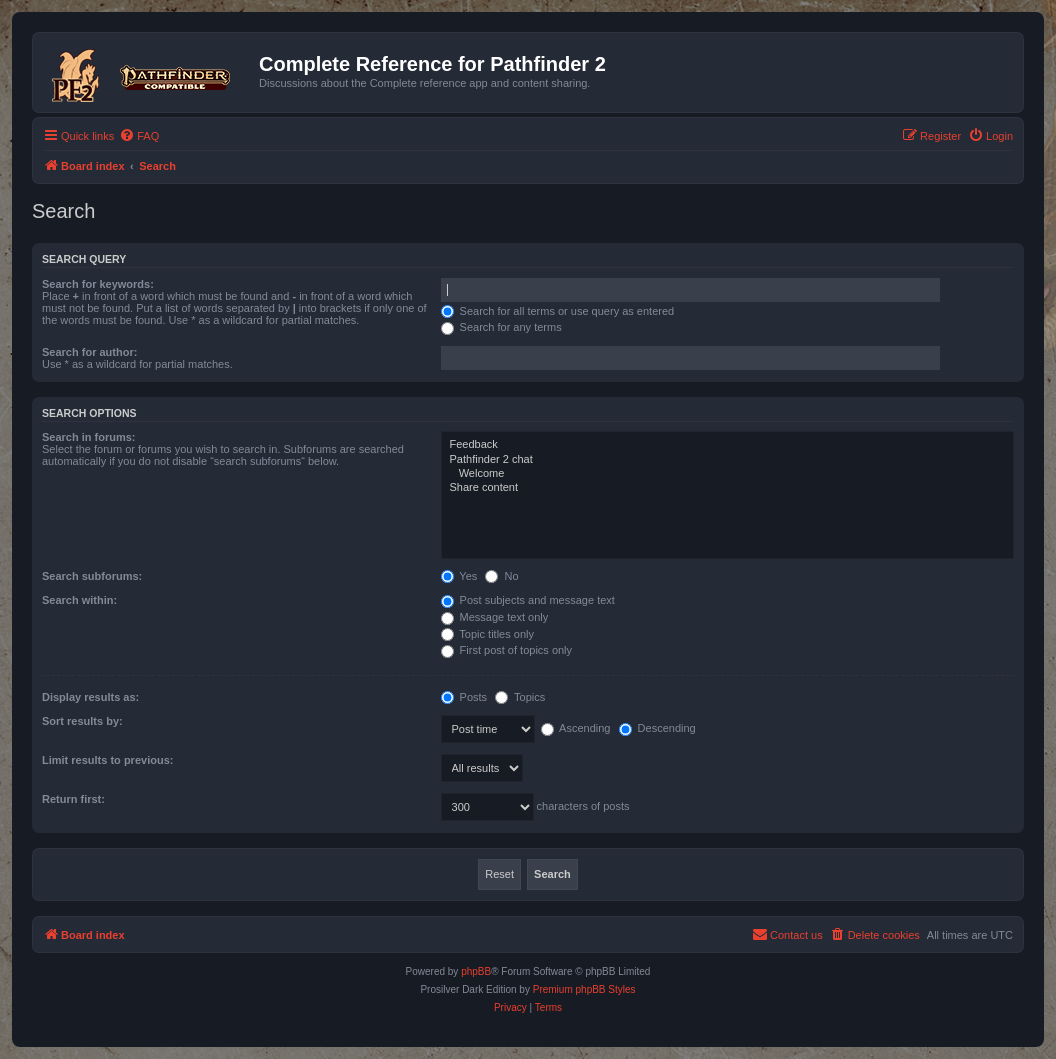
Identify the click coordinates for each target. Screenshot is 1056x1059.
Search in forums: (89, 437)
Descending (657, 728)
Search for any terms (501, 327)
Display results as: (90, 697)
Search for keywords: (98, 284)
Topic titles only (487, 634)
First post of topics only (507, 650)
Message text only (495, 617)
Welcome (727, 474)
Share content (727, 488)
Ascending (576, 728)
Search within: (79, 600)
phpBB (476, 971)
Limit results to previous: (107, 760)
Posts (464, 697)
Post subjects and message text (528, 600)
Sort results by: (82, 721)
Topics (520, 697)
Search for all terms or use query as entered (558, 311)
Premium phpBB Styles (584, 989)
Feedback (727, 445)
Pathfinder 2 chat (727, 460)
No (501, 576)
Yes (459, 576)
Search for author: (89, 352)
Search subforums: (92, 576)
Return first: (73, 799)
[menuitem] (139, 136)
